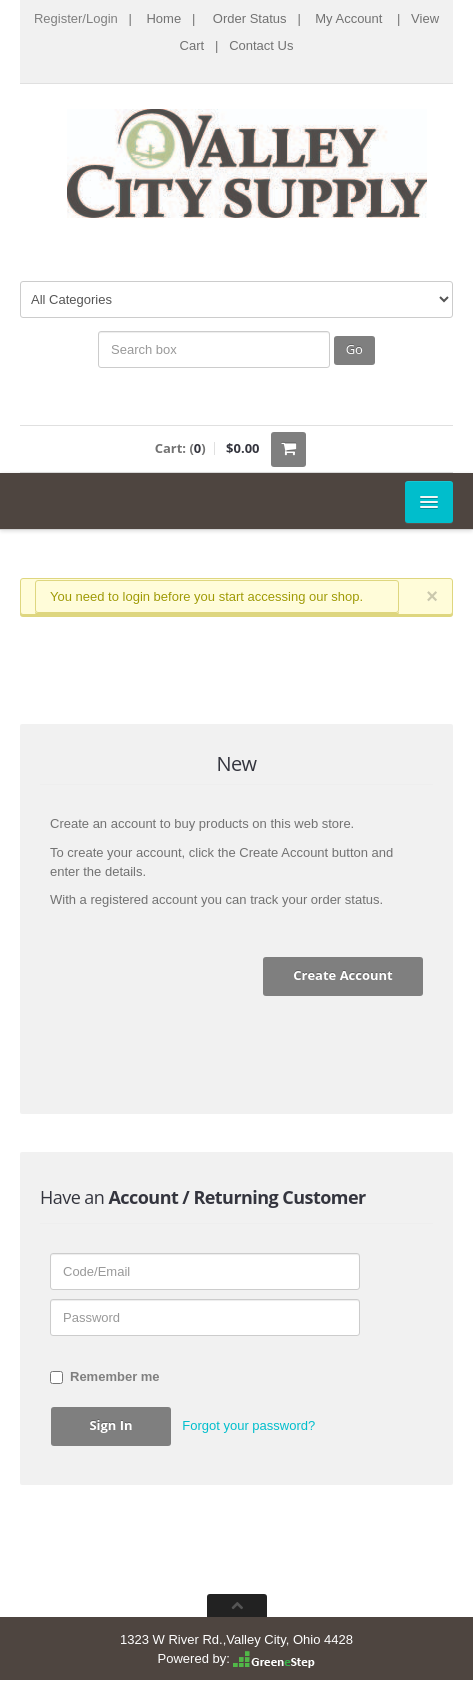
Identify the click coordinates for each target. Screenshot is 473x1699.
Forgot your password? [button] (248, 1425)
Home (163, 18)
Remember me (105, 1376)
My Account (348, 18)
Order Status (250, 18)
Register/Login (76, 18)
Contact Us (261, 45)
